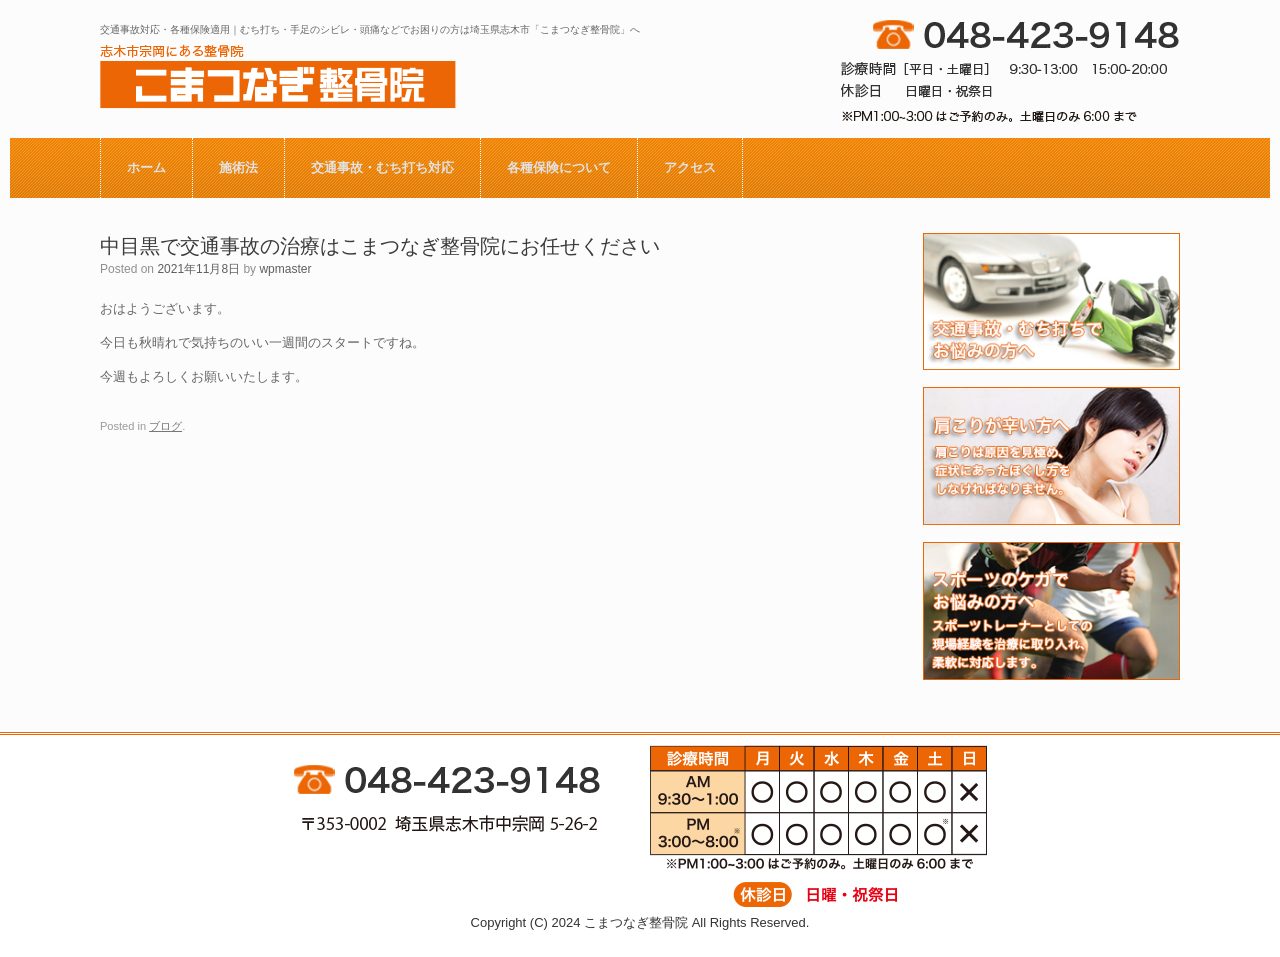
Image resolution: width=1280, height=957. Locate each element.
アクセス (690, 167)
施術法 (238, 167)
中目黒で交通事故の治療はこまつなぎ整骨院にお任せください (380, 246)
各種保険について (559, 167)
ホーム (146, 167)
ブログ (165, 426)
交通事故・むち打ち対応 (382, 167)
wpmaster (285, 269)
